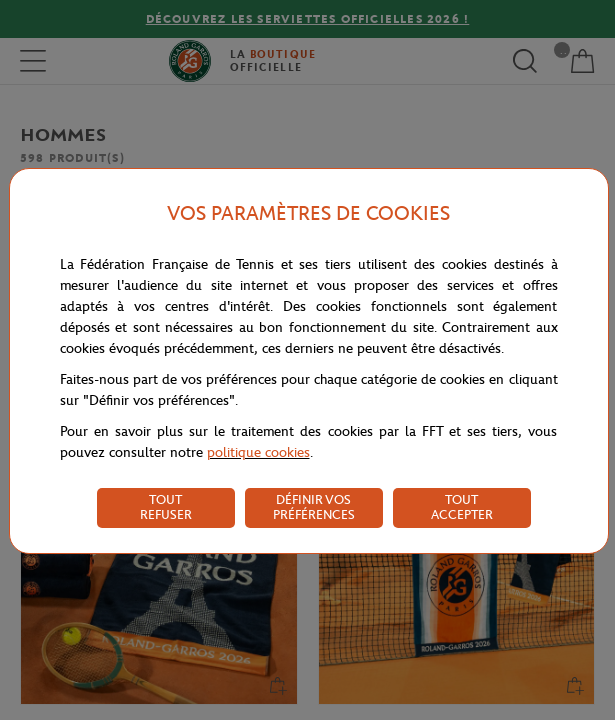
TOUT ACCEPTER (462, 507)
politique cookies (258, 452)
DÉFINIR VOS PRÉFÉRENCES (314, 507)
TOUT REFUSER (166, 507)
